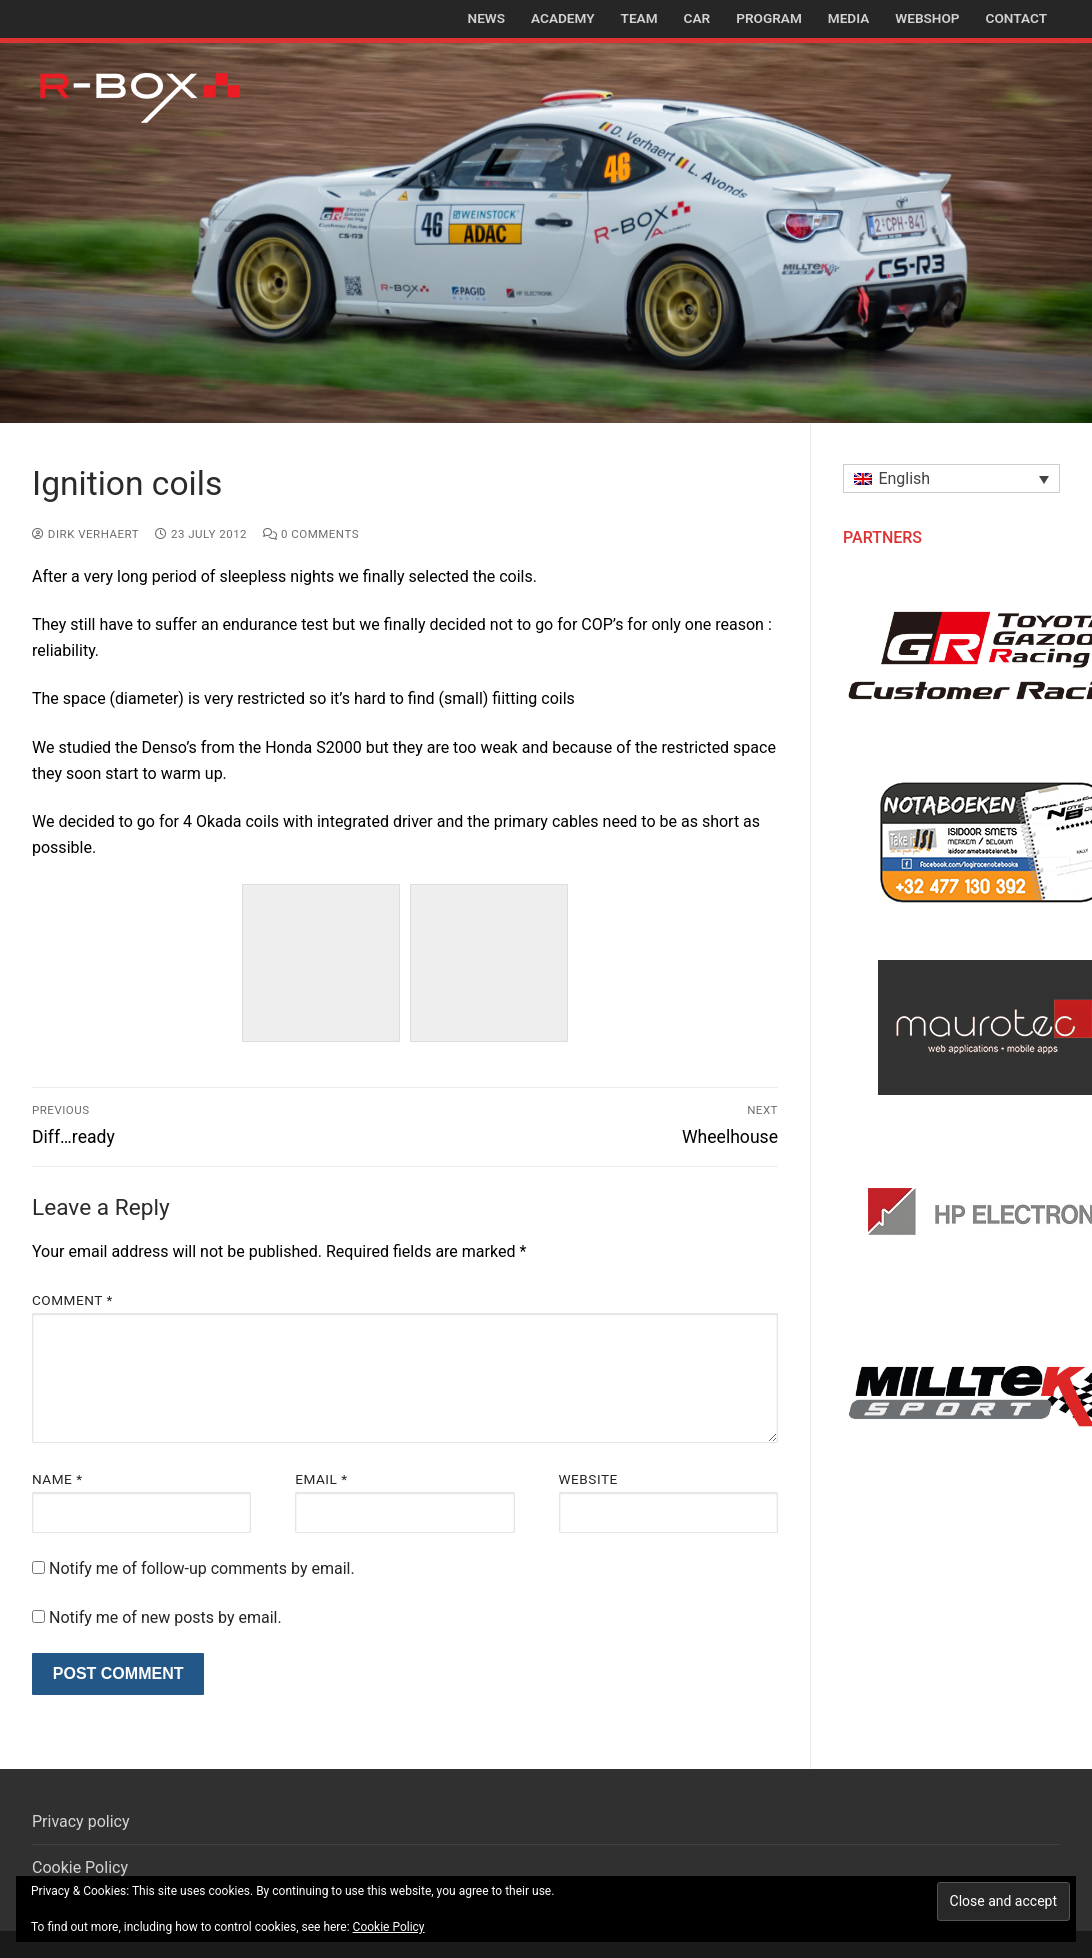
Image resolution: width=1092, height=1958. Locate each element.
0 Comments (311, 534)
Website (588, 1479)
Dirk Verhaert (85, 534)
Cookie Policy (80, 1867)
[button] (951, 478)
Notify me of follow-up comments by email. (202, 1568)
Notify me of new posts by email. (165, 1617)
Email (321, 1479)
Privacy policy (81, 1821)
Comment (72, 1300)
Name (57, 1479)
